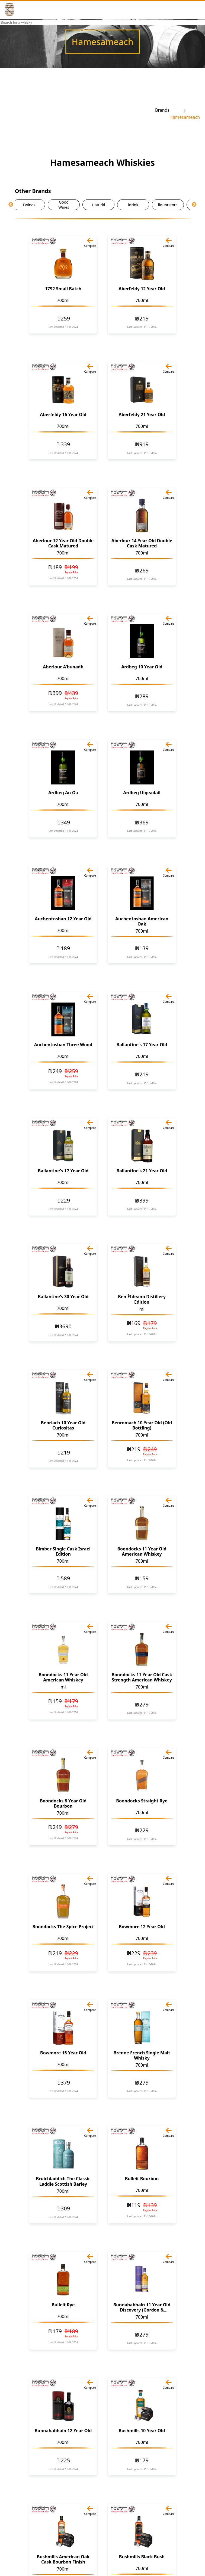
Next (194, 204)
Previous (11, 204)
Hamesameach (184, 117)
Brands (162, 110)
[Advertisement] (80, 110)
